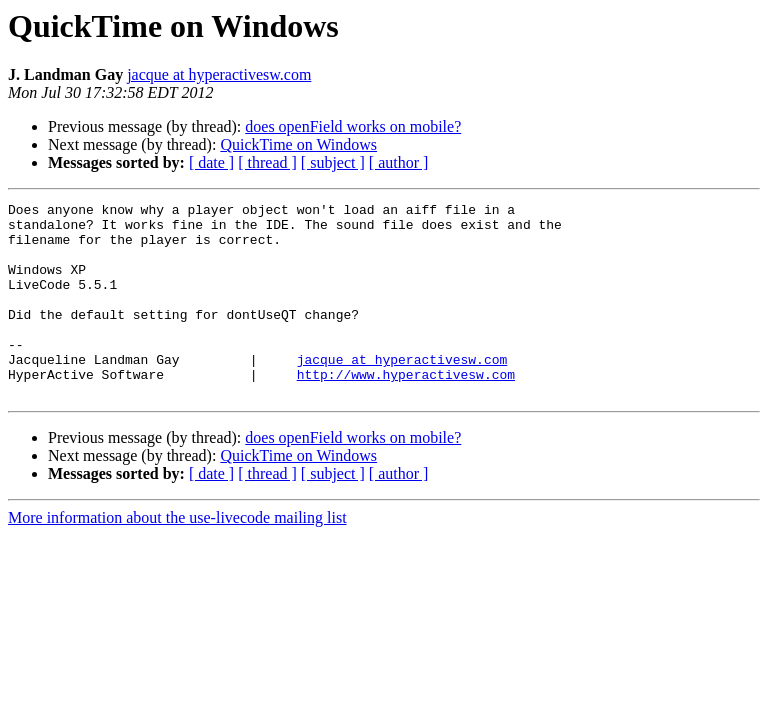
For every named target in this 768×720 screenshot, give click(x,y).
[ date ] (211, 162)
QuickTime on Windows (298, 144)
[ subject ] (333, 162)
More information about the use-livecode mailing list (177, 556)
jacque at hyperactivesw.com (219, 74)
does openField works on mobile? (353, 126)
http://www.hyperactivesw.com (406, 410)
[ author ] (399, 162)
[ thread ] (267, 162)
